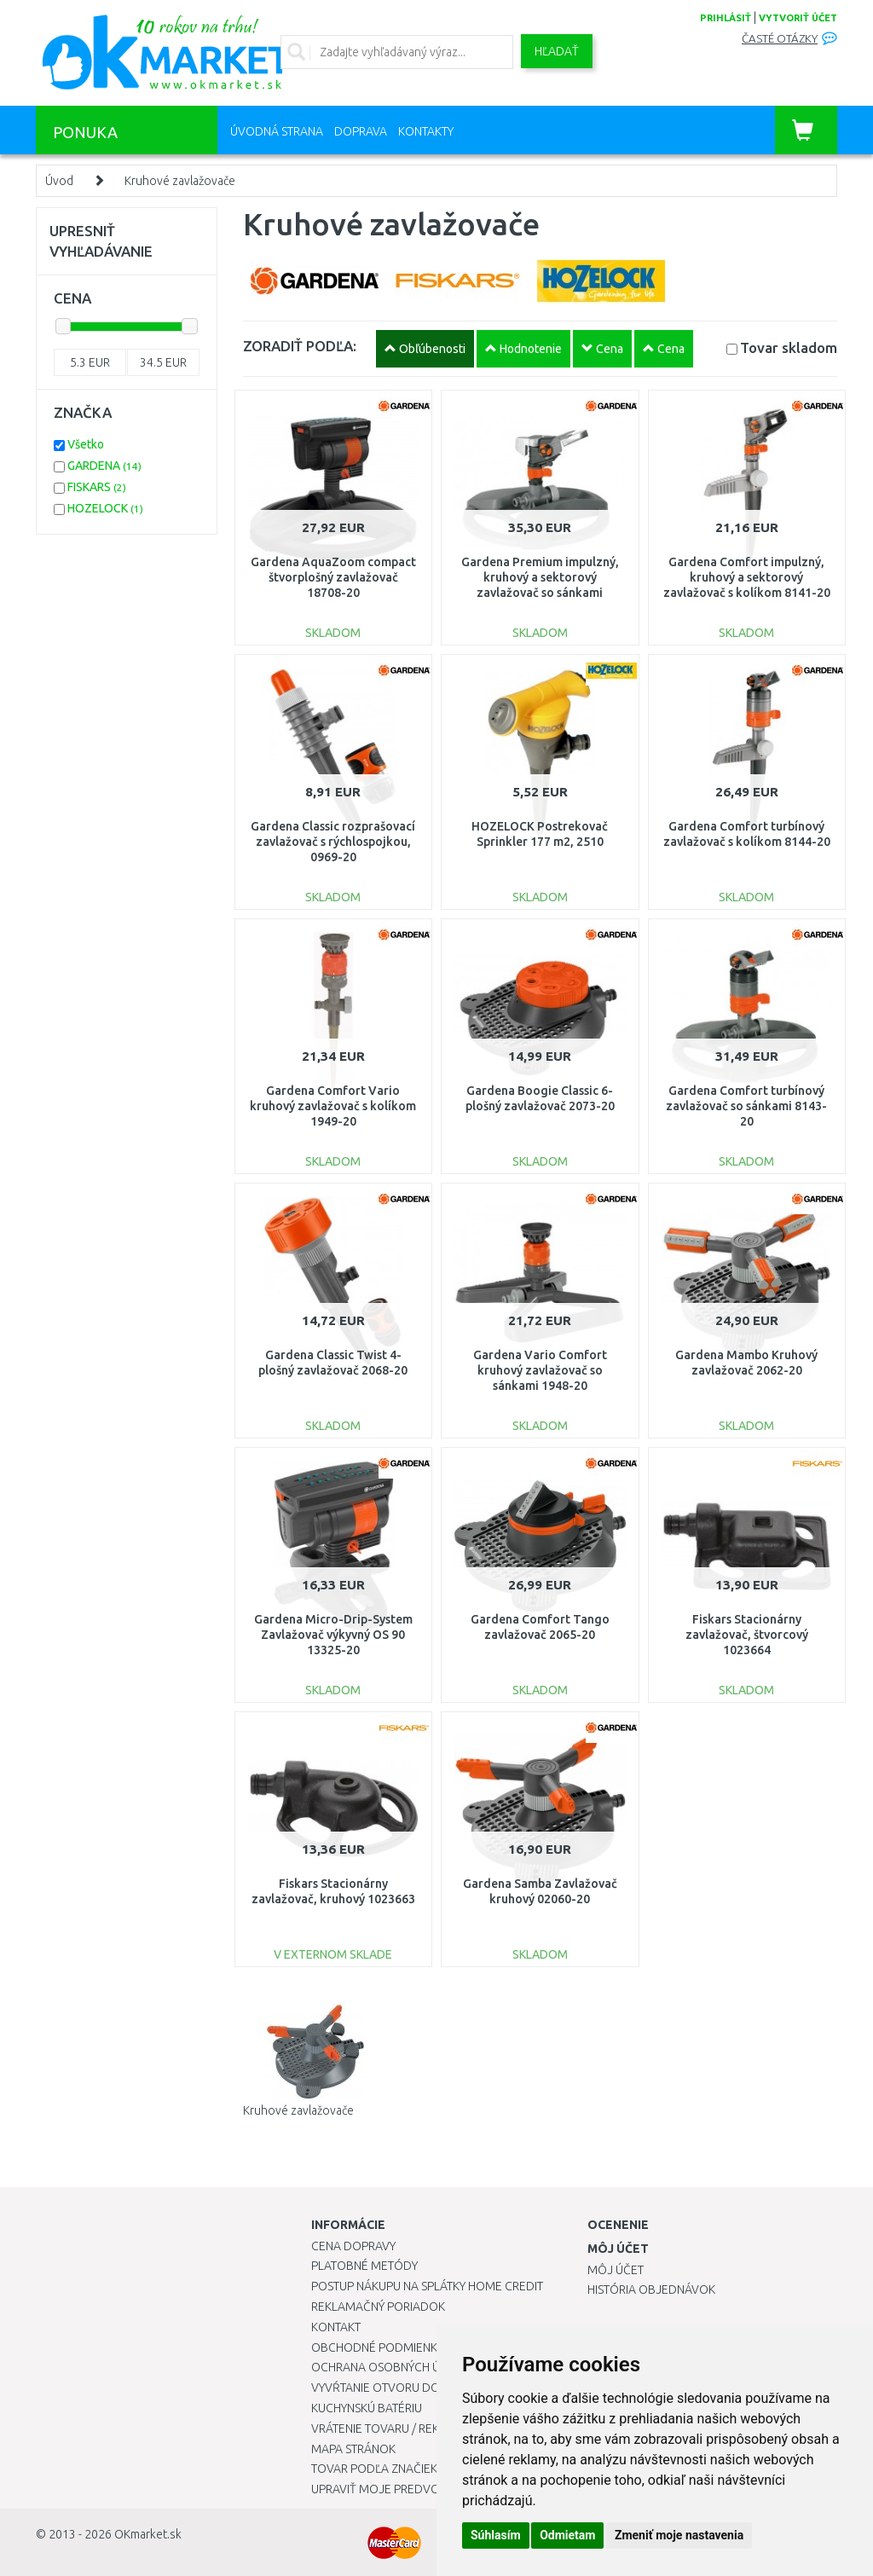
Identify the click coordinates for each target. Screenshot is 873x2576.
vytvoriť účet (798, 18)
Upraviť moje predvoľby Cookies (411, 2489)
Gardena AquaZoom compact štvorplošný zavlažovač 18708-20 (333, 577)
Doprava (360, 131)
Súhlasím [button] (496, 2535)
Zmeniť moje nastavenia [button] (679, 2535)
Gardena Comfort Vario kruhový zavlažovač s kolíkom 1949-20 (333, 1106)
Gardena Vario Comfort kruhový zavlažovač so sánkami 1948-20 (540, 1370)
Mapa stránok (353, 2449)
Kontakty (426, 131)
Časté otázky (780, 38)
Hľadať (557, 51)
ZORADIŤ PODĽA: (299, 346)
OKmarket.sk (148, 2534)
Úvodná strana (276, 131)
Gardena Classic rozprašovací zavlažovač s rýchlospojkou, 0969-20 (333, 841)
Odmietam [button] (567, 2535)
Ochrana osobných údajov (395, 2367)
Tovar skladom (788, 347)
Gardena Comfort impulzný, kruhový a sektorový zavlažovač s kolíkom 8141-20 (746, 577)
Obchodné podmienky (377, 2347)
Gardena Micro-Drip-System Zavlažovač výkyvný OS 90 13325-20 (333, 1634)
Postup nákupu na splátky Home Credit (427, 2286)
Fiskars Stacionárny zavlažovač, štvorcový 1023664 (746, 1634)
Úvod (59, 181)
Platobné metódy (364, 2265)
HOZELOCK (105, 508)
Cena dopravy (353, 2246)
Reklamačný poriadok (378, 2306)
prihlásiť (725, 18)
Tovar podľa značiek (374, 2468)
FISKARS (96, 487)
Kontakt (336, 2327)
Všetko (85, 444)
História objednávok (651, 2289)
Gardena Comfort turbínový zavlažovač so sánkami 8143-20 (746, 1106)
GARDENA (104, 465)
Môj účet (615, 2270)
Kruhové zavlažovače (179, 181)
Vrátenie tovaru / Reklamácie (399, 2428)
